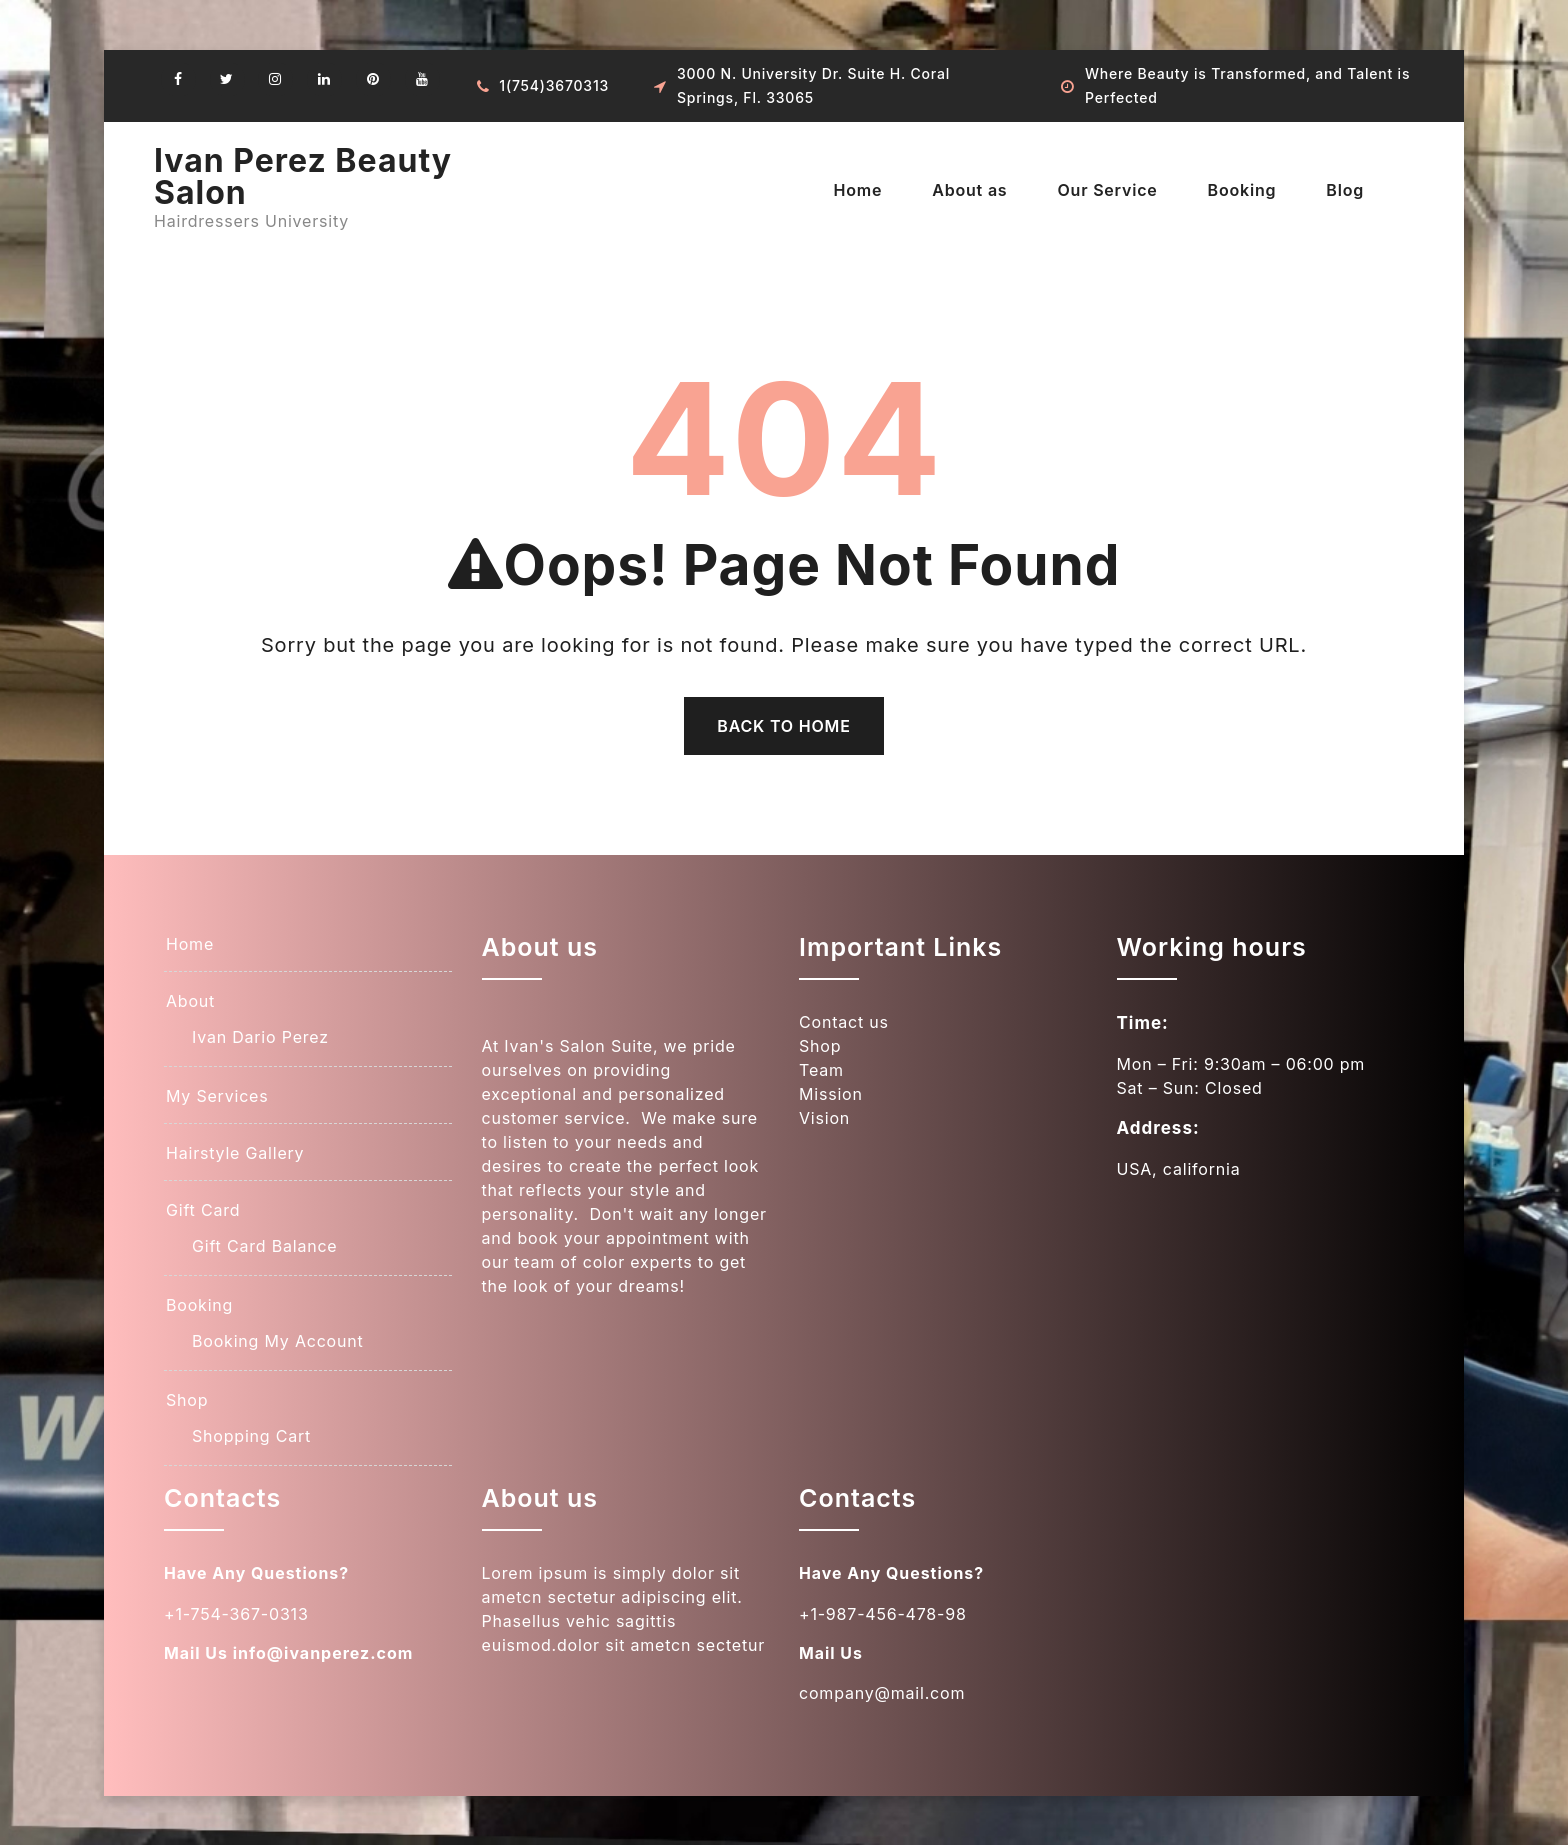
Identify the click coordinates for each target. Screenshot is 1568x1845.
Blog (1345, 190)
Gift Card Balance (264, 1246)
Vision (824, 1118)
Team (821, 1070)
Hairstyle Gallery (235, 1153)
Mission (831, 1094)
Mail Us (196, 1652)
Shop (187, 1400)
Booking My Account (278, 1341)
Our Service (1107, 190)
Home (857, 190)
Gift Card (203, 1210)
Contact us (844, 1022)
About (190, 1001)
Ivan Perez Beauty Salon (303, 176)
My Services (217, 1096)
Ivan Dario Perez (260, 1037)
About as (969, 190)
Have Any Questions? (257, 1573)
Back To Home (783, 726)
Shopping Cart (251, 1436)
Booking (1242, 190)
